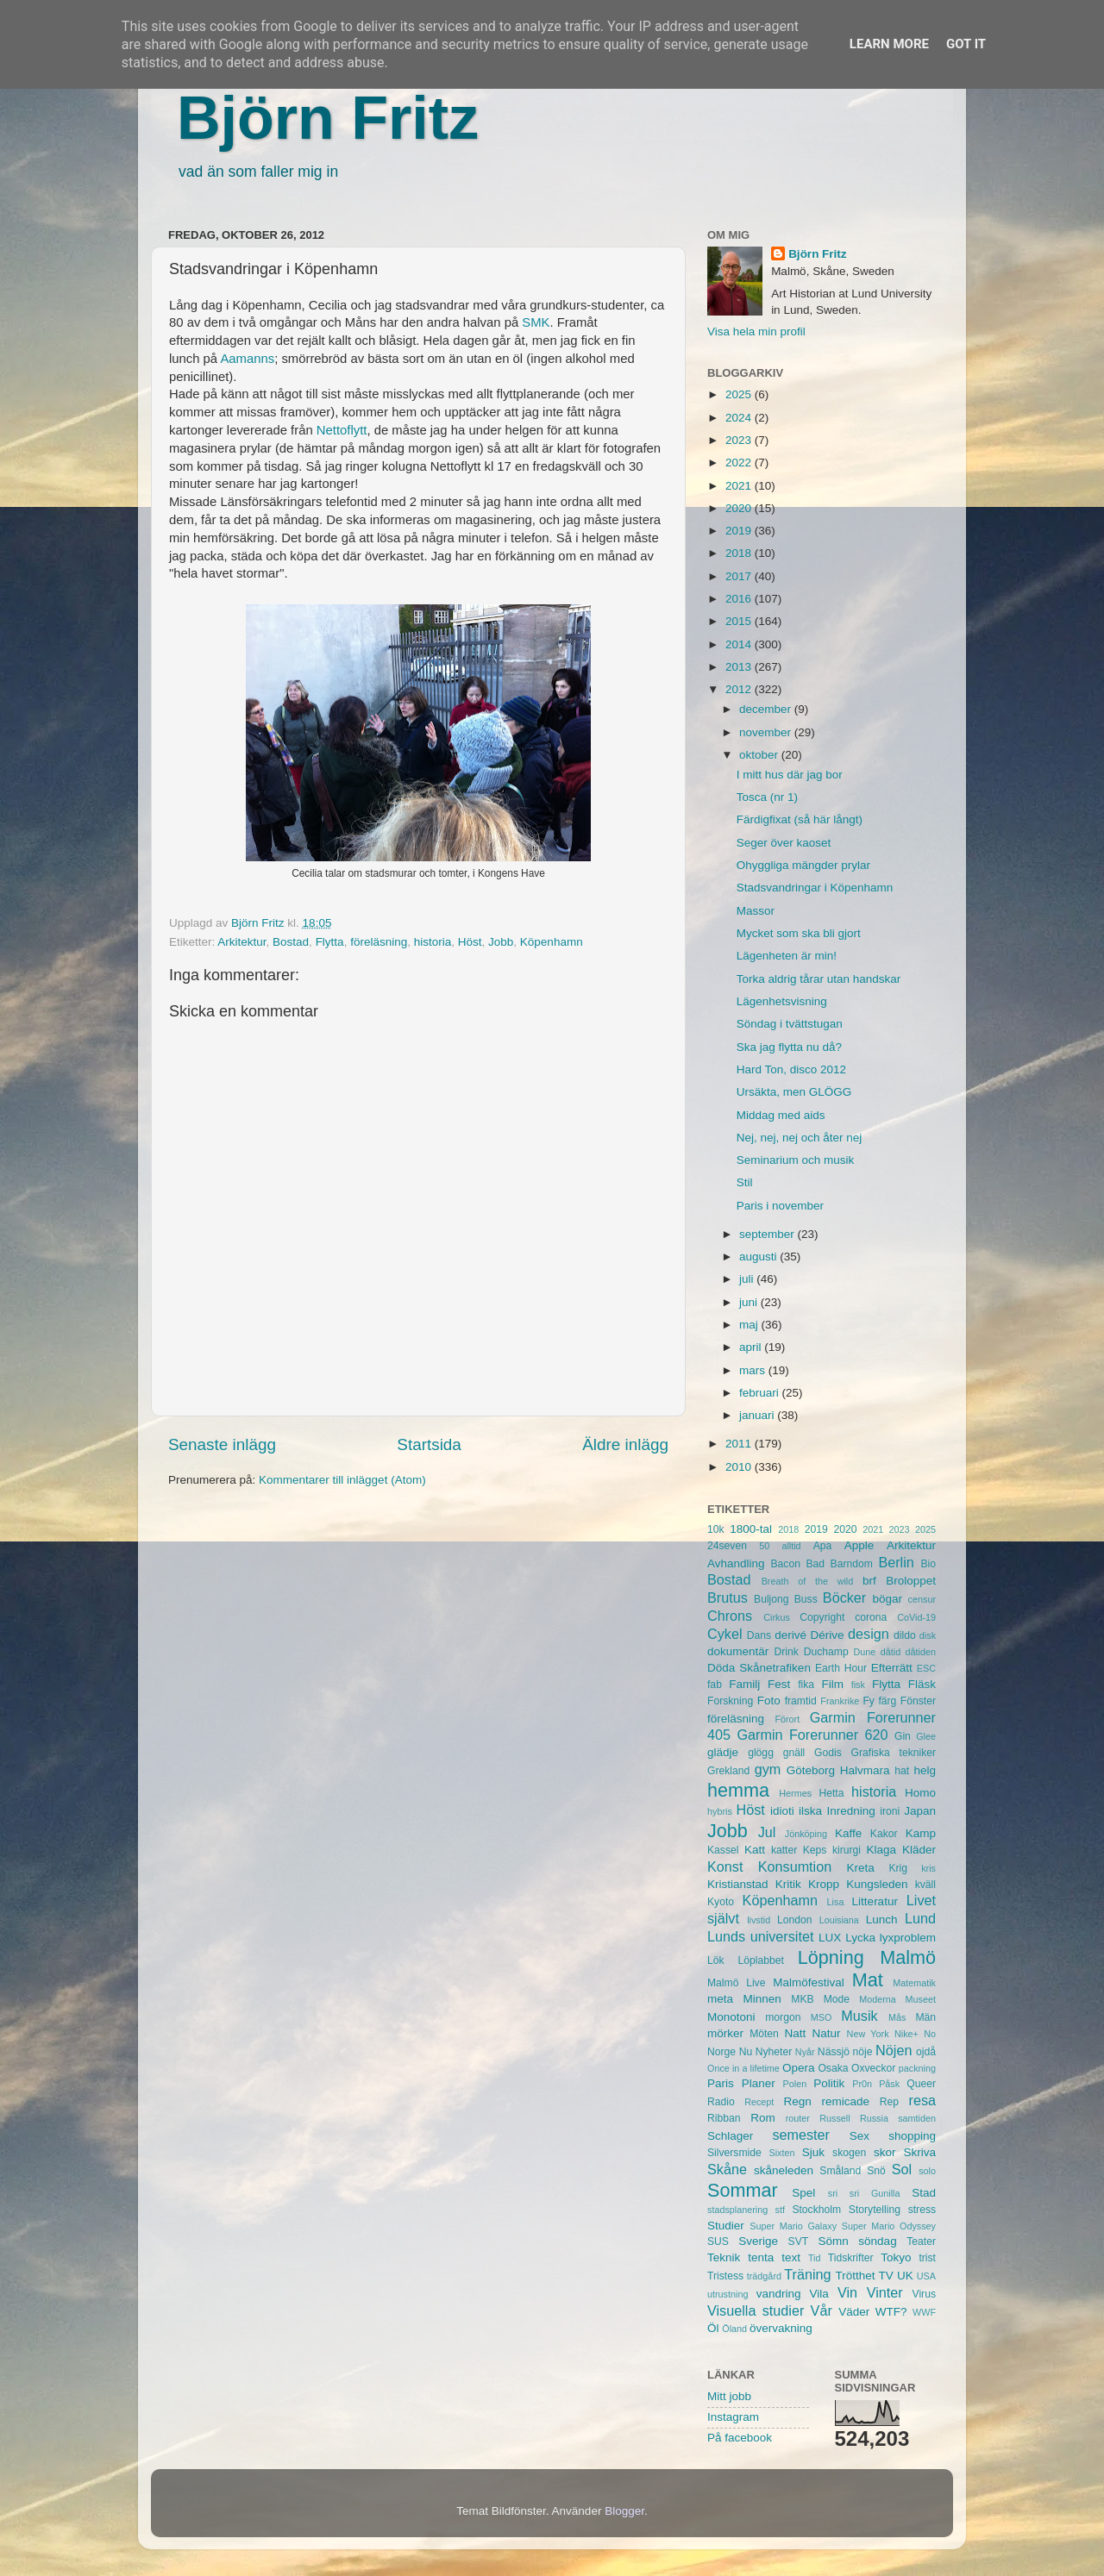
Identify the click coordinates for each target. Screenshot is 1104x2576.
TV (886, 2275)
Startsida (429, 1444)
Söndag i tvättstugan (790, 1023)
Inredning (851, 1810)
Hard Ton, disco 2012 (791, 1069)
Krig (897, 1868)
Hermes (795, 1793)
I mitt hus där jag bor (790, 774)
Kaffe (848, 1833)
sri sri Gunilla (864, 2193)
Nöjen (893, 2050)
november (766, 732)
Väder (853, 2311)
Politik (828, 2083)
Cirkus (776, 1617)
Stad (924, 2192)
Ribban (723, 2118)
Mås (897, 2017)
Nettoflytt (342, 430)
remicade (846, 2101)
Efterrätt (892, 1667)
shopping (912, 2135)
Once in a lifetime (743, 2068)
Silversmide (734, 2153)
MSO (821, 2017)
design (868, 1633)
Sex (859, 2135)
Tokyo (896, 2257)
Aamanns (247, 359)
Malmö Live (736, 1983)
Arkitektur (241, 941)
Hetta (831, 1793)
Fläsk (922, 1684)
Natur (826, 2033)
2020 (740, 508)
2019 (740, 530)
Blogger (624, 2510)
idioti (782, 1810)
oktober (760, 754)
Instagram (733, 2416)
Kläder (919, 1849)
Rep (889, 2102)
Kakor (884, 1834)
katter (784, 1850)
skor (885, 2152)
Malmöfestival (808, 1982)
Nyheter (774, 2052)
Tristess (725, 2276)
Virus (924, 2294)
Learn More (889, 44)
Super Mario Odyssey (889, 2226)
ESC (926, 1668)
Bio (928, 1564)
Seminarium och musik (796, 1160)
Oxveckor (873, 2068)
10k (715, 1529)
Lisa (835, 1902)
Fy (868, 1701)
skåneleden (783, 2170)
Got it (966, 44)
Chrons (729, 1615)
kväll (925, 1885)
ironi (890, 1811)
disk (927, 1635)
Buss (806, 1599)
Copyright (822, 1617)
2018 (740, 553)
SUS (718, 2241)
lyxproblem (908, 1937)
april (751, 1347)
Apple (859, 1545)
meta (720, 1998)
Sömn (833, 2241)
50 (764, 1546)
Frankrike (839, 1701)
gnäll (794, 1753)
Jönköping (806, 1834)
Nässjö (834, 2052)
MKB (802, 1999)
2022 (740, 462)
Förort (787, 1719)
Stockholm (816, 2210)
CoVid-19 (916, 1617)
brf (869, 1580)
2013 (740, 666)
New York (868, 2034)
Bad (815, 1564)
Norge (721, 2052)
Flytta (330, 941)
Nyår (805, 2052)
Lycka (860, 1937)
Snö (876, 2171)
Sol (902, 2169)
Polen (795, 2084)
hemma (738, 1790)
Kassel (722, 1850)
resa (923, 2100)
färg (887, 1701)
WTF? (891, 2311)
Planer (758, 2083)
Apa (822, 1546)
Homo (920, 1792)
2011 (740, 1443)
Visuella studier (755, 2310)
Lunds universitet (760, 1936)
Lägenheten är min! (787, 955)
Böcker (844, 1597)
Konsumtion (794, 1866)
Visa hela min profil (756, 331)
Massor (756, 910)
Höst (470, 941)
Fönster (918, 1701)
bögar (888, 1598)
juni (750, 1302)
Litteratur (875, 1901)
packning (917, 2068)
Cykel (724, 1633)
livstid (758, 1920)
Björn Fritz (328, 118)
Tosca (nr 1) (767, 797)
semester (801, 2134)
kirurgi (846, 1850)
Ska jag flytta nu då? (789, 1047)
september (768, 1234)
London (794, 1920)
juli (747, 1278)
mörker (725, 2033)
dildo (905, 1635)
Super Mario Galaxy (793, 2226)
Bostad (291, 941)
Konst (725, 1866)
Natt (795, 2033)
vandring (778, 2293)
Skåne (727, 2169)
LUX (830, 1937)
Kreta (861, 1867)
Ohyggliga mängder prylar (803, 865)
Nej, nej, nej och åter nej (799, 1137)
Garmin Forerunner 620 (812, 1734)
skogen (849, 2153)
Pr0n (862, 2084)
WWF (924, 2312)
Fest (779, 1684)
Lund (920, 1918)
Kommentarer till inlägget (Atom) (342, 1479)
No (930, 2034)
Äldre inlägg (625, 1444)
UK (905, 2275)
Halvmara (865, 1770)
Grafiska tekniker (893, 1753)
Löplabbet (761, 1960)
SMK (535, 322)
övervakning (781, 2328)
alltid (790, 1546)
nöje (863, 2052)
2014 (740, 644)
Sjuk (813, 2152)
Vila (819, 2293)
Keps (815, 1850)
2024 (740, 417)
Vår (821, 2310)
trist (927, 2258)
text (790, 2257)
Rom (762, 2117)
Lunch (882, 1919)
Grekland (728, 1771)
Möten (764, 2034)
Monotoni (731, 2016)
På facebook (739, 2437)
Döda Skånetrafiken (759, 1667)
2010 (740, 1466)
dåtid (890, 1652)
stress (922, 2210)
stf (780, 2209)
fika (806, 1685)
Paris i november (780, 1205)
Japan (920, 1810)
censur (922, 1599)
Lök (715, 1960)
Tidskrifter (851, 2258)
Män (925, 2017)
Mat (867, 1980)
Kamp (921, 1833)
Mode (837, 1999)
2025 (740, 394)
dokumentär (737, 1651)
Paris (720, 2083)
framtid (801, 1701)
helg (924, 1770)
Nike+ (906, 2034)
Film (832, 1684)
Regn (797, 2101)
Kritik (788, 1884)
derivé (790, 1635)
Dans (759, 1635)
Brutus (727, 1597)
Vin (847, 2292)
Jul (767, 1832)
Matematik (914, 1983)
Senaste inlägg (222, 1444)
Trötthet (855, 2275)
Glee (926, 1736)
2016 (740, 598)
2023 (740, 440)
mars (753, 1370)
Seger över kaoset (784, 842)
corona (871, 1617)
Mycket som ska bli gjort (799, 933)
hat (901, 1771)
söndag (877, 2241)
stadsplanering (737, 2209)
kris (928, 1868)
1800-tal (751, 1528)
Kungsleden (876, 1884)
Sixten (781, 2153)
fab (714, 1685)
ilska (810, 1810)
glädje (722, 1752)
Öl (713, 2328)
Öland (734, 2328)
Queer (921, 2084)
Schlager (730, 2135)
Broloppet (911, 1580)
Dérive (827, 1635)
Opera (798, 2067)
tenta (761, 2257)
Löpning (831, 1957)
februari (760, 1392)
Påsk (889, 2084)
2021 (740, 485)
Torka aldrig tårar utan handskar (819, 978)
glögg (761, 1753)
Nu (746, 2052)
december (766, 709)
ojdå (926, 2052)
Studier (725, 2225)
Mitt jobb (729, 2396)
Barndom (852, 1564)
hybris (719, 1811)
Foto (769, 1700)
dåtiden (921, 1652)
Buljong (771, 1599)
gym (768, 1769)
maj (750, 1324)
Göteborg (811, 1770)
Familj (744, 1684)
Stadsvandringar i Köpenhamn (815, 887)
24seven (727, 1546)
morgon (782, 2017)
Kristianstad (737, 1884)
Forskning (730, 1701)
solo (927, 2171)
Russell (834, 2118)
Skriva (920, 2152)
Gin (902, 1736)
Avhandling (736, 1563)
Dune (864, 1652)
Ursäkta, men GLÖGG (794, 1091)
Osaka (833, 2068)
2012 (740, 689)
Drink (787, 1652)
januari (758, 1415)
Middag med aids (781, 1115)
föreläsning (378, 941)
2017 (740, 576)
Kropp (823, 1884)
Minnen (762, 1998)
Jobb (500, 941)
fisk (858, 1684)
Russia (874, 2118)
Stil (745, 1182)
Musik (859, 2015)
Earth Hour (841, 1668)
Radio (721, 2102)
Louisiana (839, 1920)
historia (433, 941)
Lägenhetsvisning (782, 1001)
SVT (798, 2241)
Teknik (723, 2257)
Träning (807, 2274)
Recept (759, 2102)
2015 (740, 621)
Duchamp (826, 1652)
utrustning (727, 2294)
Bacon (785, 1564)
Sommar (742, 2190)
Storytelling (874, 2210)
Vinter (885, 2292)
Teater (921, 2241)
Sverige (758, 2241)
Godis (828, 1753)
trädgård (764, 2276)
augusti (759, 1256)
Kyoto (720, 1902)
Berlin (895, 1562)
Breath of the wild (808, 1581)
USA (926, 2276)
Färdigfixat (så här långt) (799, 819)
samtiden (917, 2118)
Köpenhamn (551, 941)
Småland (840, 2171)
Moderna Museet (897, 1999)
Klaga (882, 1849)
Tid (814, 2258)
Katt (754, 1849)
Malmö (908, 1957)
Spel (803, 2192)
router (798, 2118)
